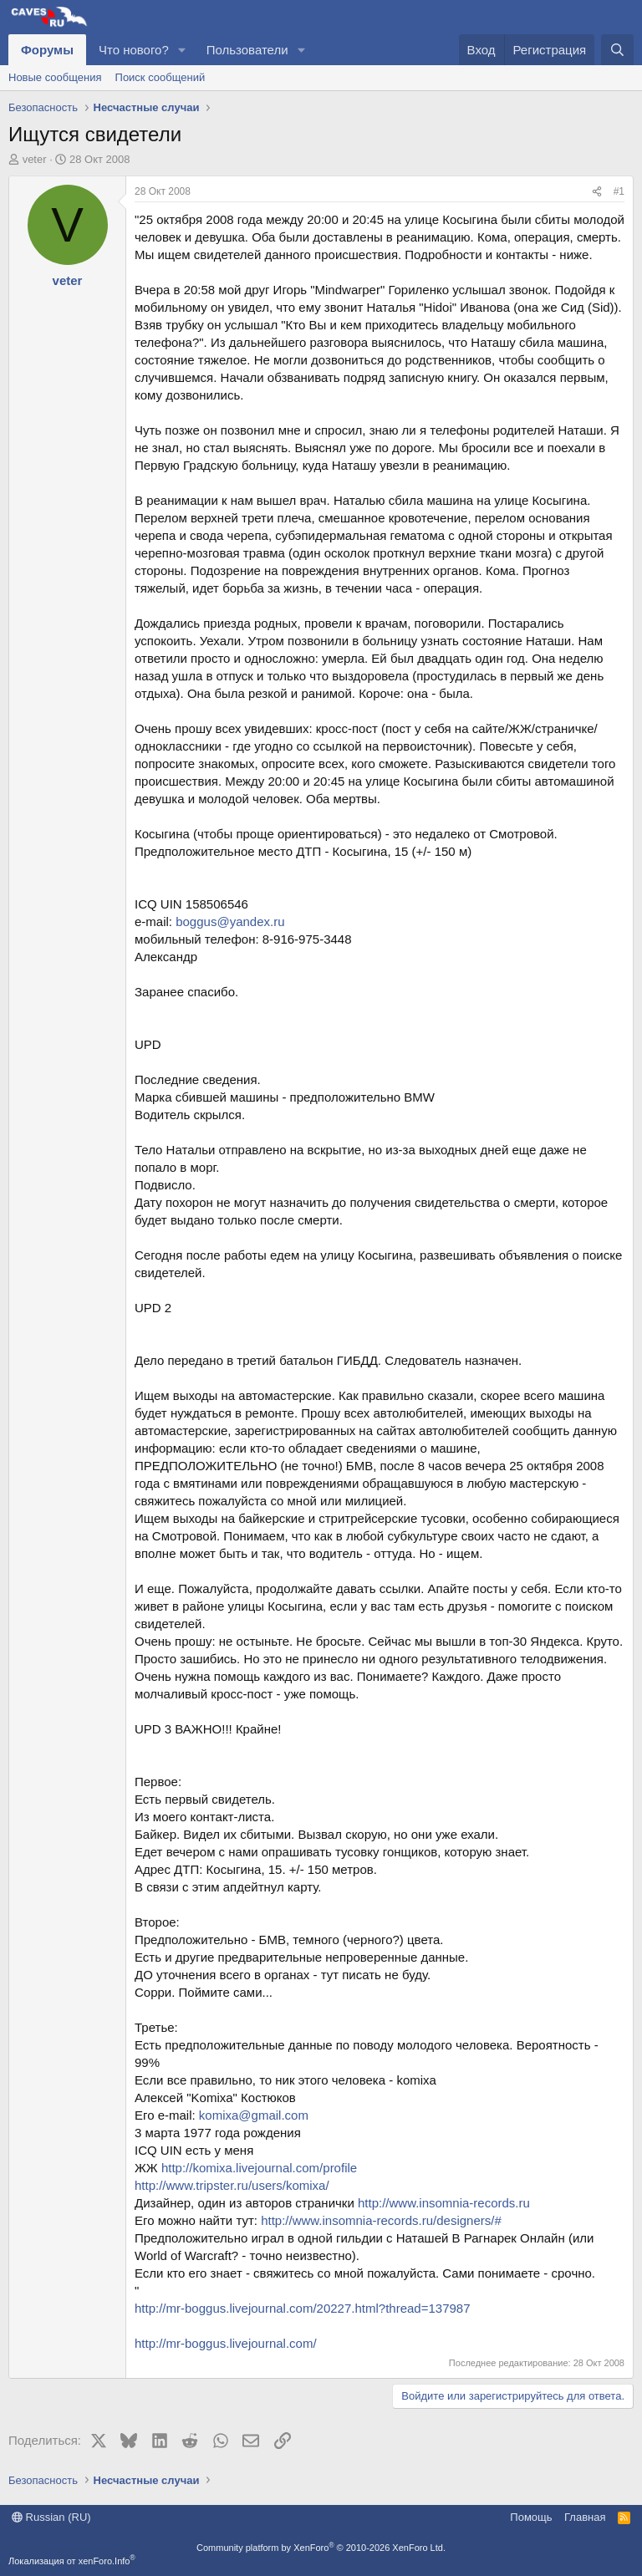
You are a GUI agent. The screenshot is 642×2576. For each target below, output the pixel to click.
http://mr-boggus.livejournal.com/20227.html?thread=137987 (303, 2308)
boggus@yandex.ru (230, 921)
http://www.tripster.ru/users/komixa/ (232, 2185)
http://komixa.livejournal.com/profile (259, 2168)
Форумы (47, 50)
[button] (182, 49)
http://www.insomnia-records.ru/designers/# (381, 2220)
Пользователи (247, 50)
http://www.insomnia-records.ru (444, 2203)
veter (35, 159)
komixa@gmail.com (253, 2115)
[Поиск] (617, 49)
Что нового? (134, 50)
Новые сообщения (55, 77)
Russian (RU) (51, 2517)
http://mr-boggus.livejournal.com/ (226, 2343)
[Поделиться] (597, 191)
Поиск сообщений (160, 77)
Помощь (531, 2517)
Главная (584, 2517)
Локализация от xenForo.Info (71, 2561)
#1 (619, 191)
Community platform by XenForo (321, 2548)
